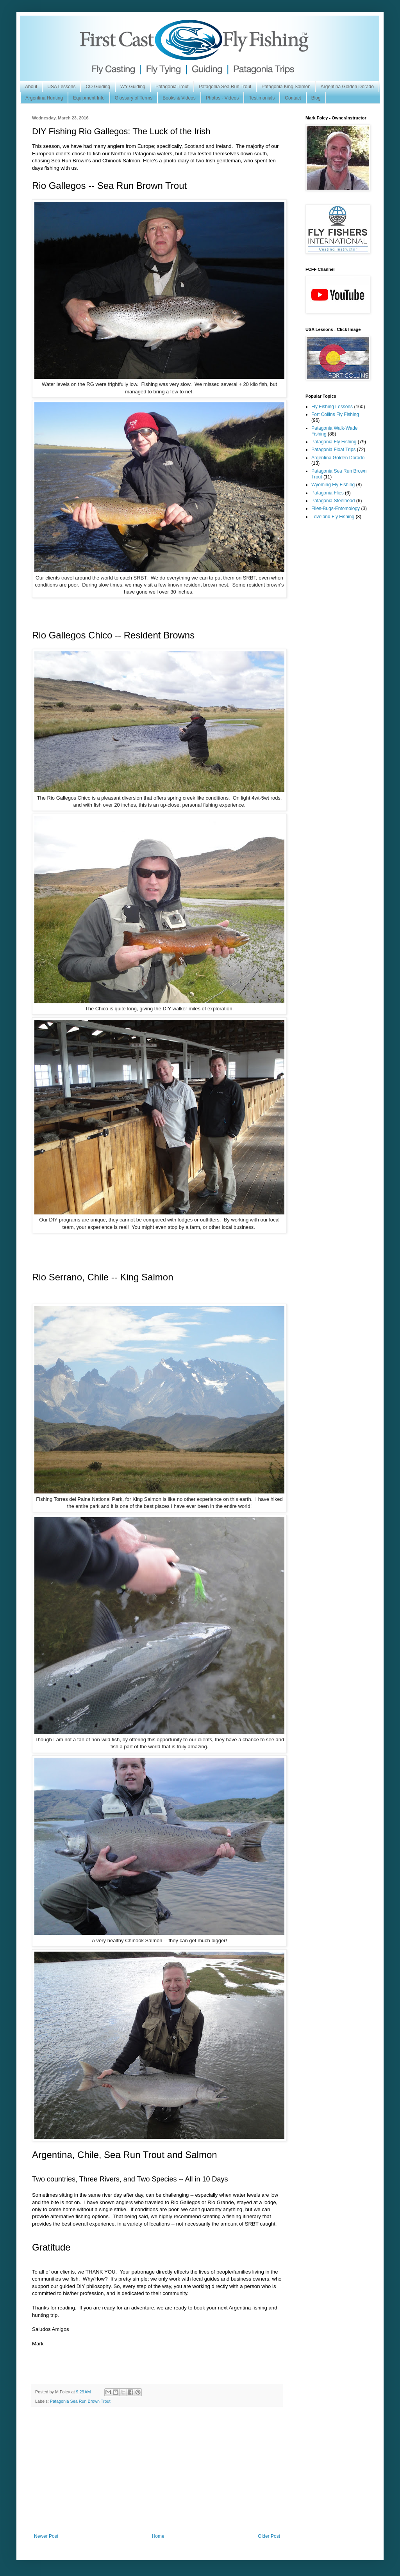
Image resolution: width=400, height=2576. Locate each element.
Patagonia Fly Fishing (333, 441)
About (31, 86)
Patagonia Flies (327, 493)
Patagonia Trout (172, 86)
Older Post (269, 2536)
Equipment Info (89, 98)
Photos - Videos (222, 98)
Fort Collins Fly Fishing (335, 414)
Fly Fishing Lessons (332, 406)
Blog (316, 98)
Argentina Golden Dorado (347, 86)
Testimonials (262, 98)
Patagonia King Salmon (285, 86)
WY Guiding (132, 86)
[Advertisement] (157, 2475)
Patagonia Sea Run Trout (225, 86)
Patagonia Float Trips (333, 449)
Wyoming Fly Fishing (333, 484)
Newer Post (46, 2536)
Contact (293, 98)
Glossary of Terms (133, 98)
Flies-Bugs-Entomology (335, 508)
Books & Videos (179, 98)
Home (158, 2536)
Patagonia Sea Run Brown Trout (80, 2401)
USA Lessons (61, 86)
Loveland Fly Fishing (332, 516)
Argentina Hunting (44, 98)
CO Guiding (98, 86)
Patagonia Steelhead (333, 500)
